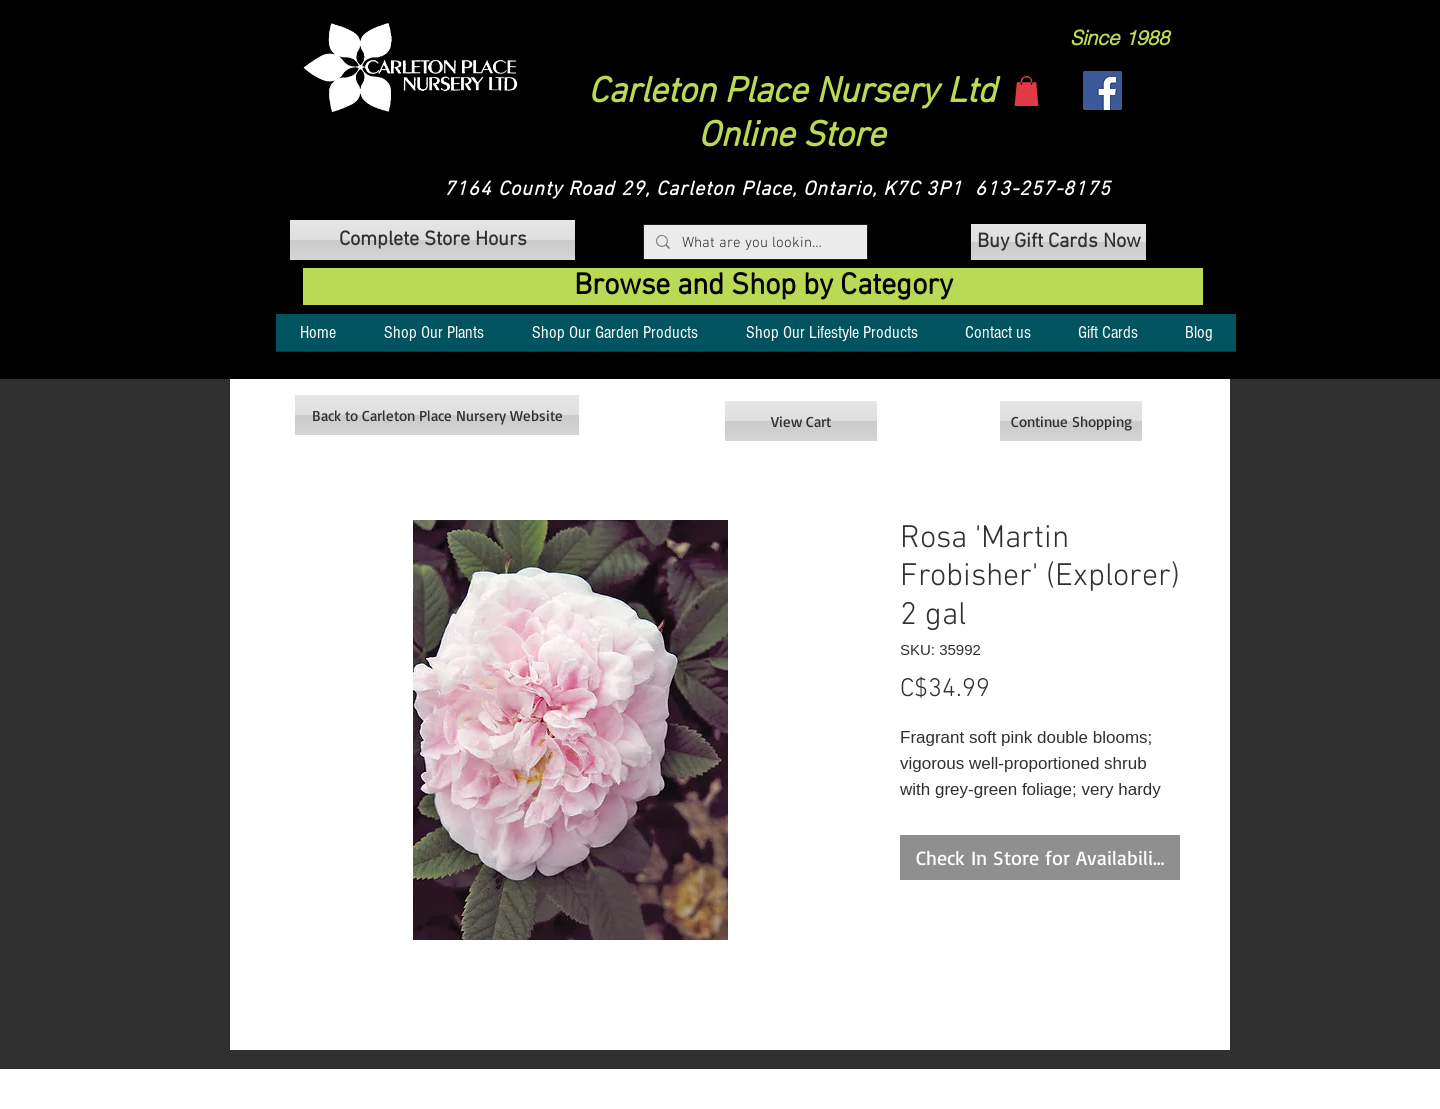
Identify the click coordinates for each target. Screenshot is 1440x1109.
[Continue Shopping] (1071, 421)
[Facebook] (1102, 90)
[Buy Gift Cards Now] (1058, 242)
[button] (410, 67)
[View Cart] (801, 421)
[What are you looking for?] (753, 243)
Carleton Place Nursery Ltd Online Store (792, 115)
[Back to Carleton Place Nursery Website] (437, 415)
